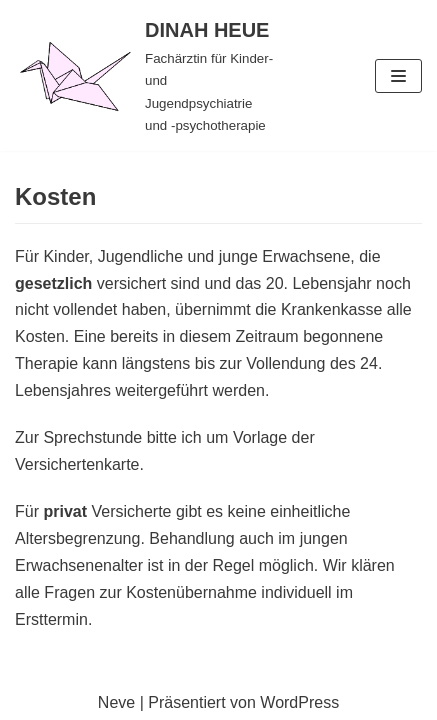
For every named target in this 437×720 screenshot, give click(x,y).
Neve (116, 702)
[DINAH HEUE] (145, 75)
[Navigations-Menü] (398, 76)
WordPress (299, 702)
